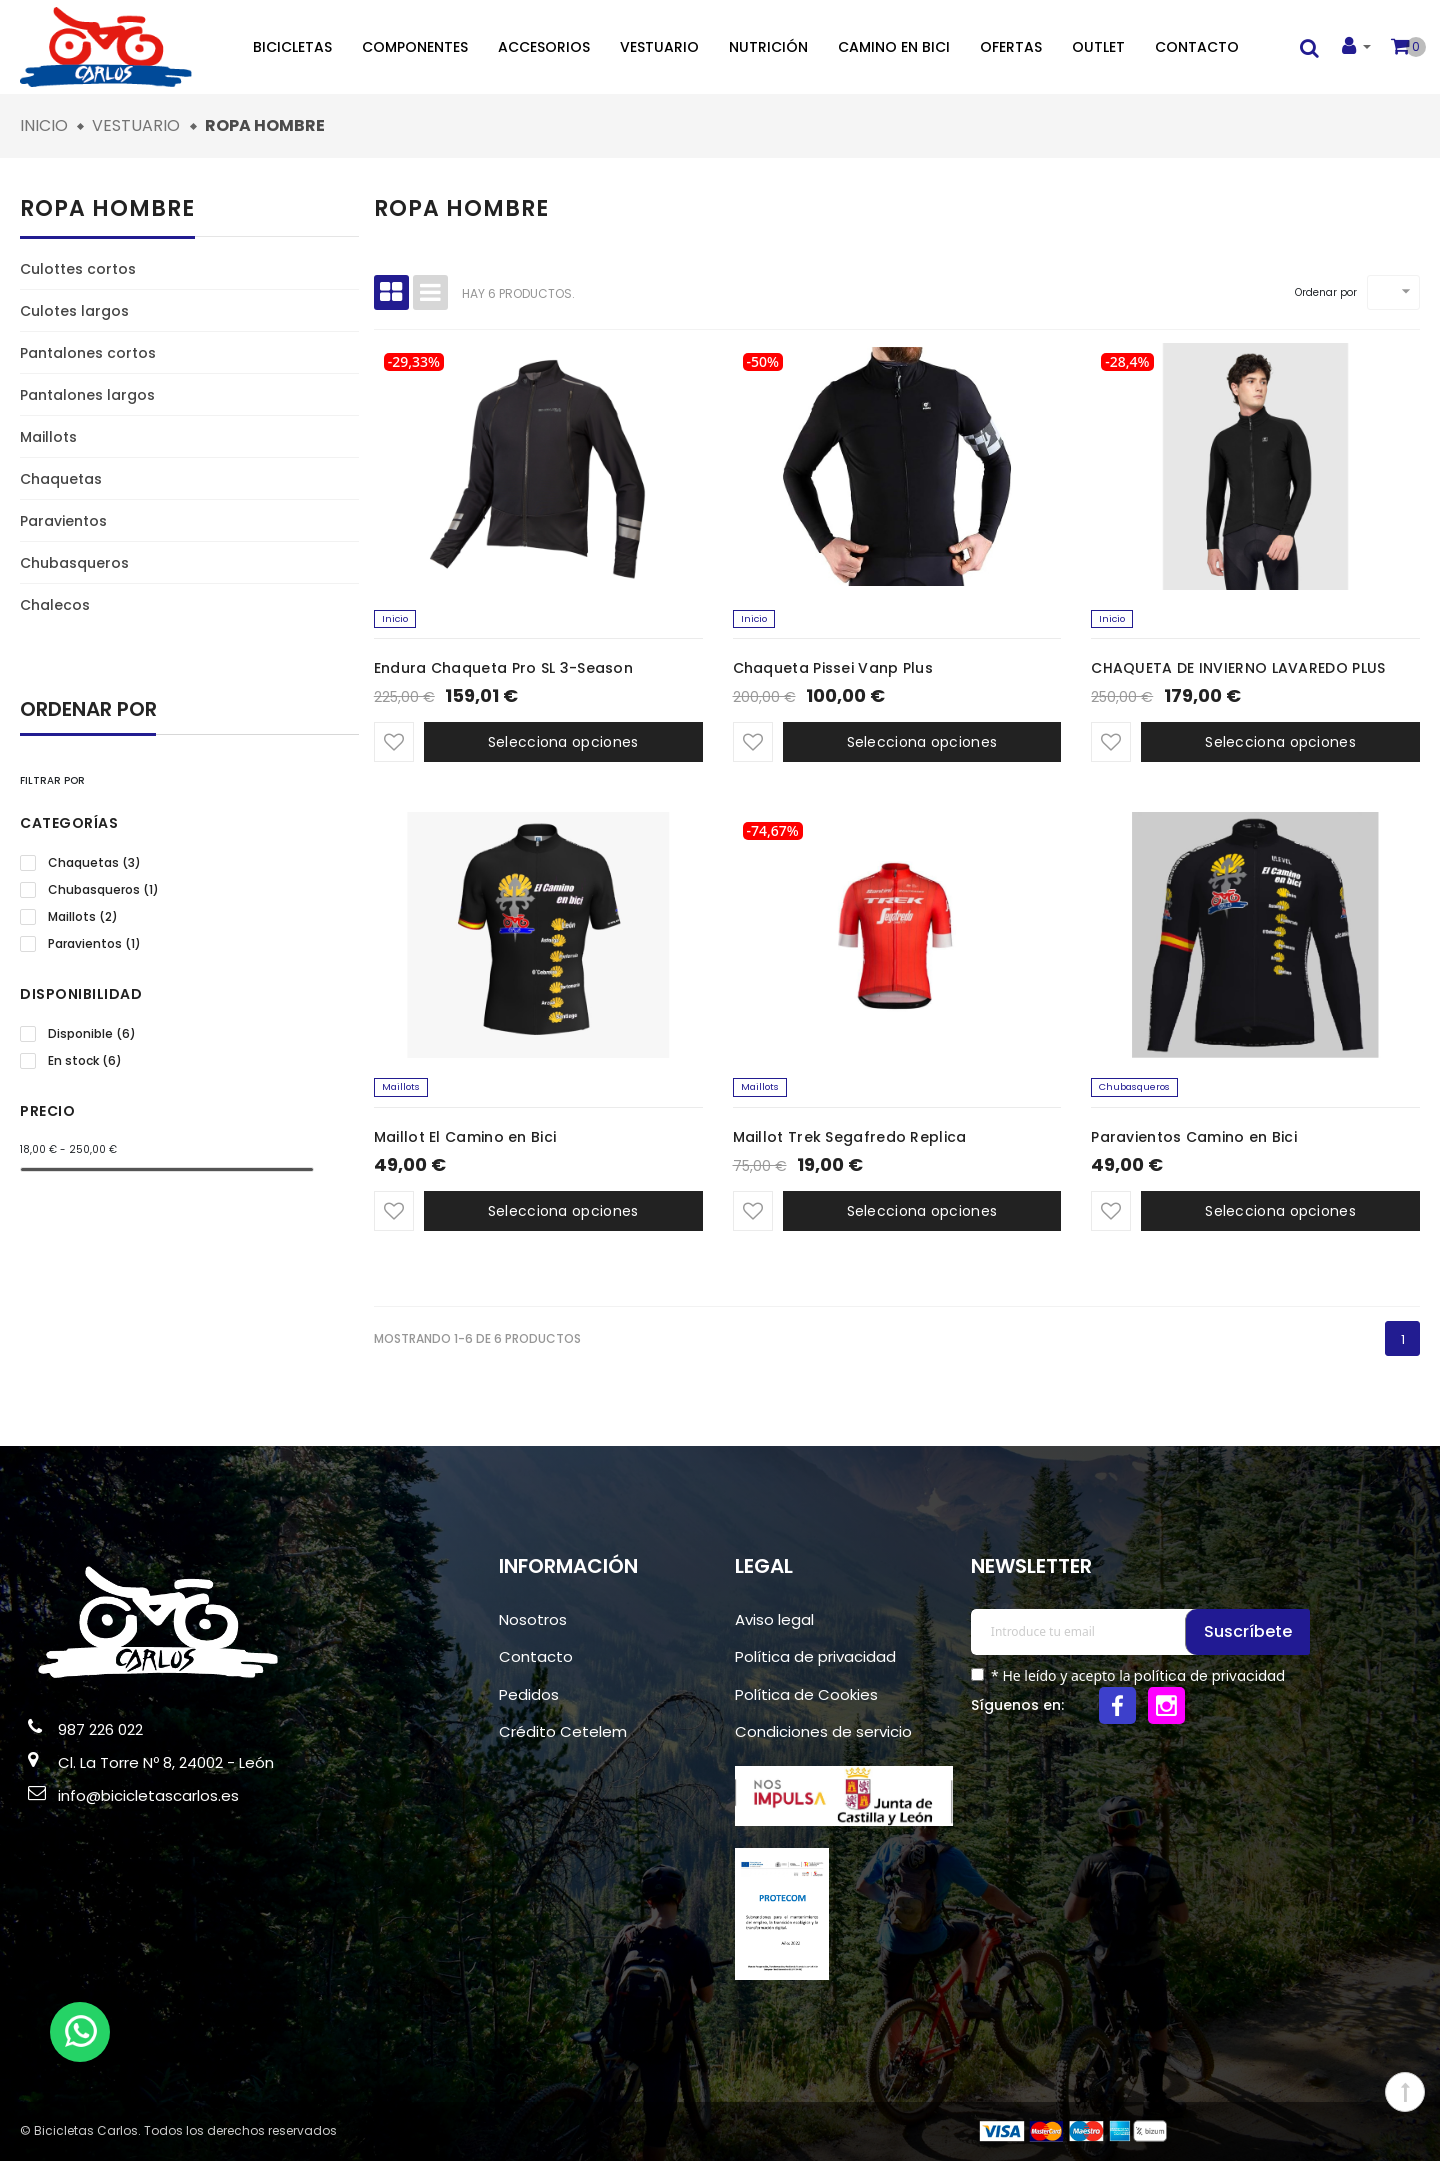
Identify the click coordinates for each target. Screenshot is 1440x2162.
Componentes (415, 47)
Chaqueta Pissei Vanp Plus (833, 669)
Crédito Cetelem (563, 1733)
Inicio (396, 619)
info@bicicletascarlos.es (148, 1796)
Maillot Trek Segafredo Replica (850, 1138)
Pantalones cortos (88, 353)
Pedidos (529, 1695)
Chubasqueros (74, 563)
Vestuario (659, 47)
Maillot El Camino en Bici (465, 1138)
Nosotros (533, 1620)
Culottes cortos (78, 269)
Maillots (48, 437)
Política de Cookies (806, 1695)
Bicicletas (292, 47)
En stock (85, 1061)
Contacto (1197, 47)
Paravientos (63, 521)
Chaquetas (61, 479)
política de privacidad (1209, 1677)
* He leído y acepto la (1136, 1677)
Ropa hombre (107, 208)
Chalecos (55, 605)
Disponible (92, 1034)
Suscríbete (1250, 1632)
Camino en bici (894, 47)
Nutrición (768, 47)
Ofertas (1011, 47)
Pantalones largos (87, 395)
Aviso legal (774, 1620)
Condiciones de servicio (823, 1733)
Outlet (1098, 47)
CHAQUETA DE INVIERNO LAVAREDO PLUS (1238, 669)
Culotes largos (74, 311)
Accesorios (544, 47)
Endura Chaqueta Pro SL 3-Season (503, 669)
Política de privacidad (815, 1658)
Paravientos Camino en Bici (1194, 1138)
